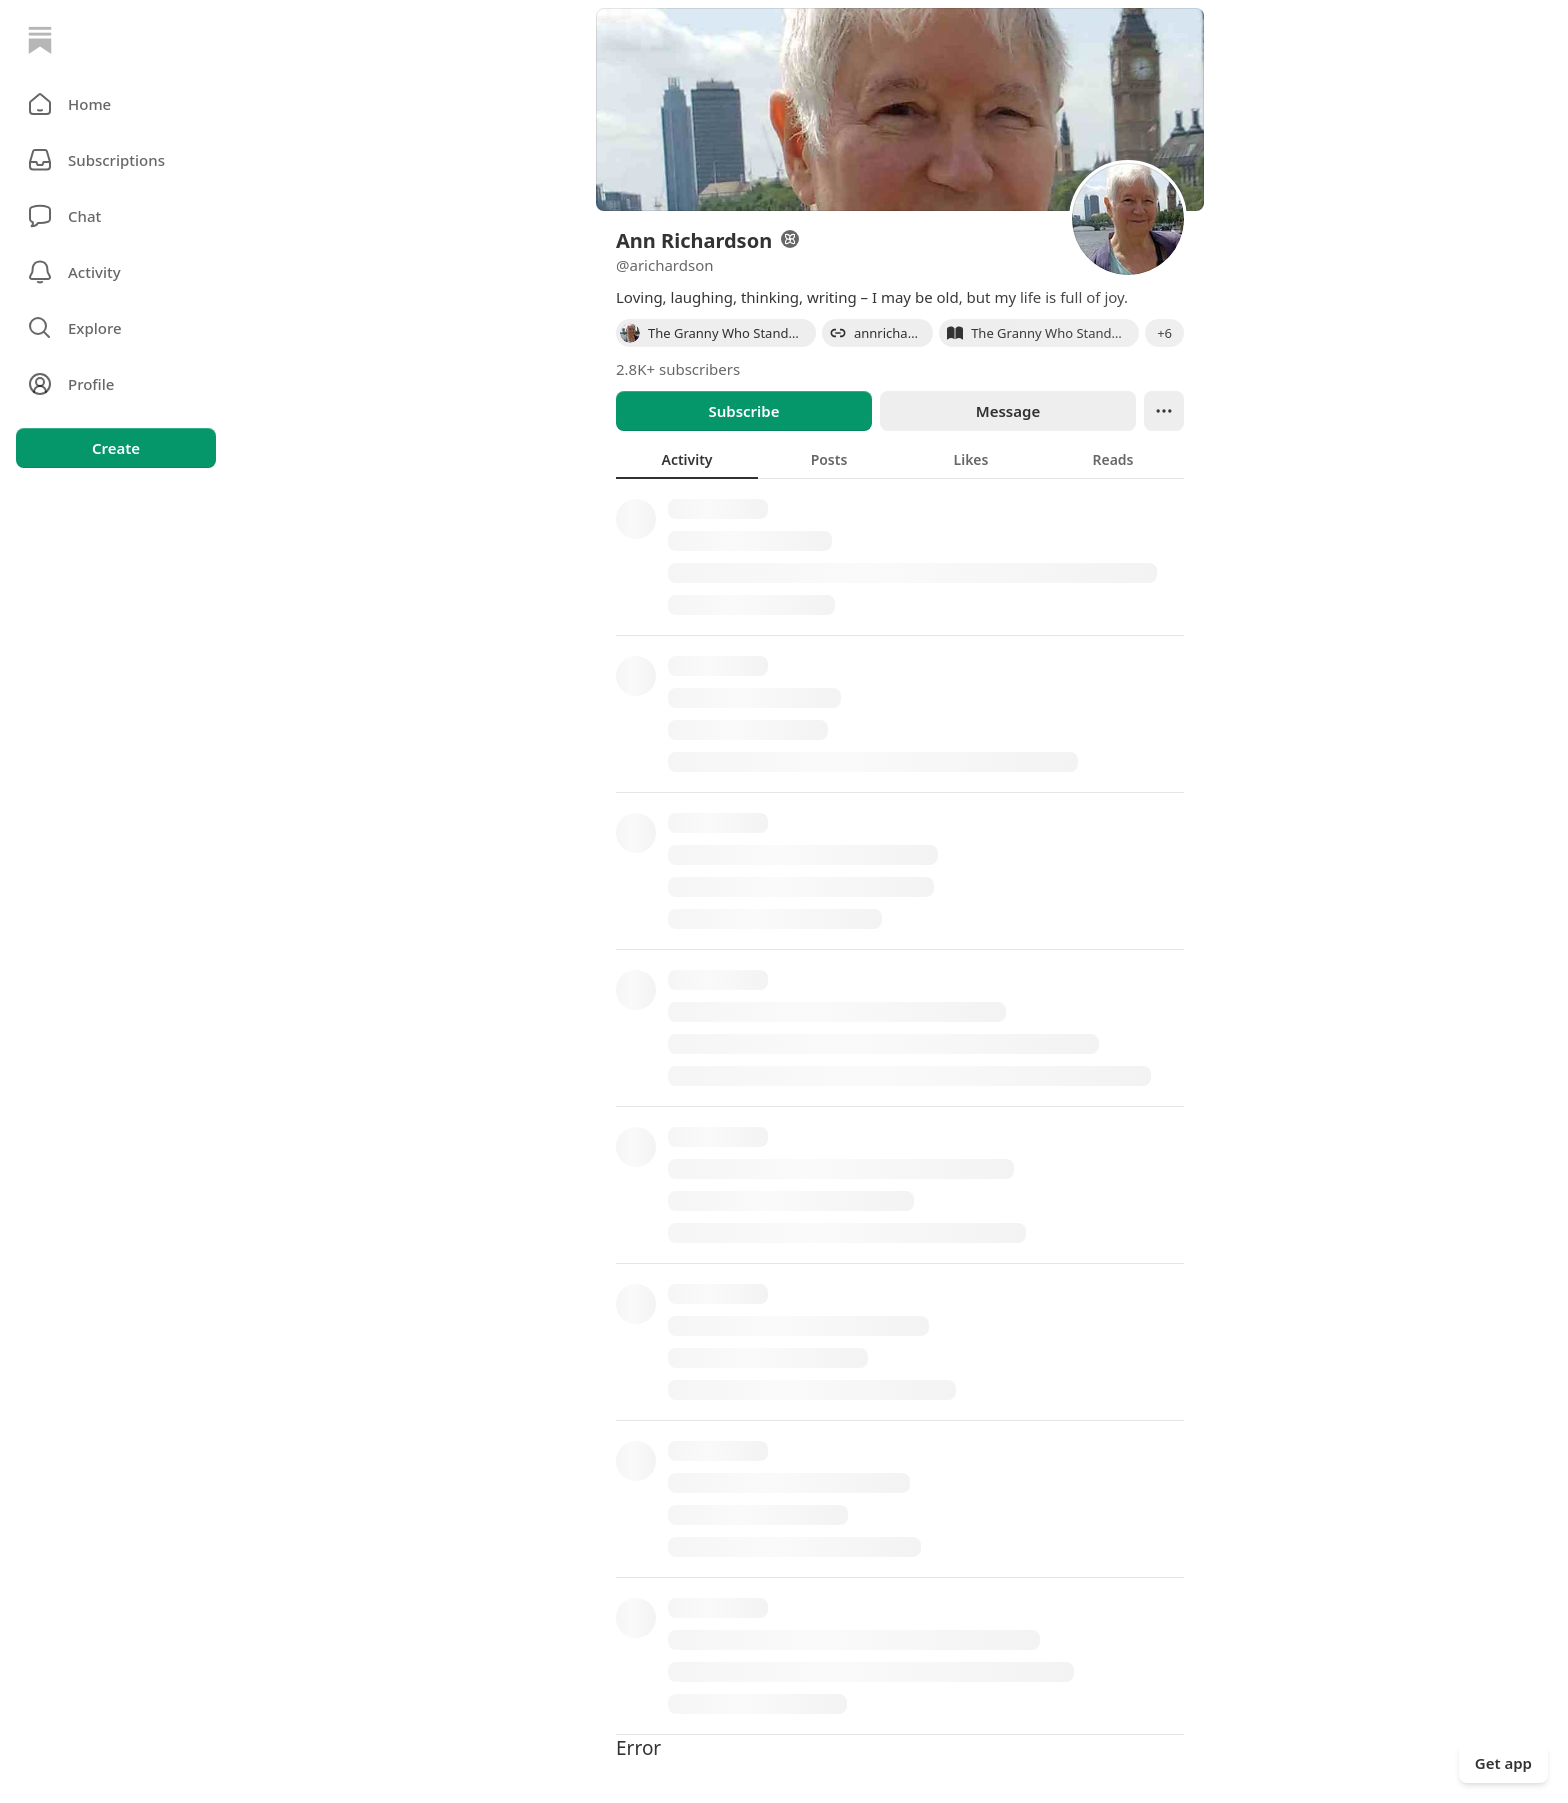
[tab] (687, 459)
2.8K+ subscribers (678, 369)
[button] (116, 104)
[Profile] (116, 384)
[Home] (40, 40)
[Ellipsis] (1164, 411)
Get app (1503, 1763)
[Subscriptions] (116, 160)
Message (1008, 411)
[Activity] (116, 272)
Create (116, 448)
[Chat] (116, 216)
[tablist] (900, 459)
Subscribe (743, 411)
